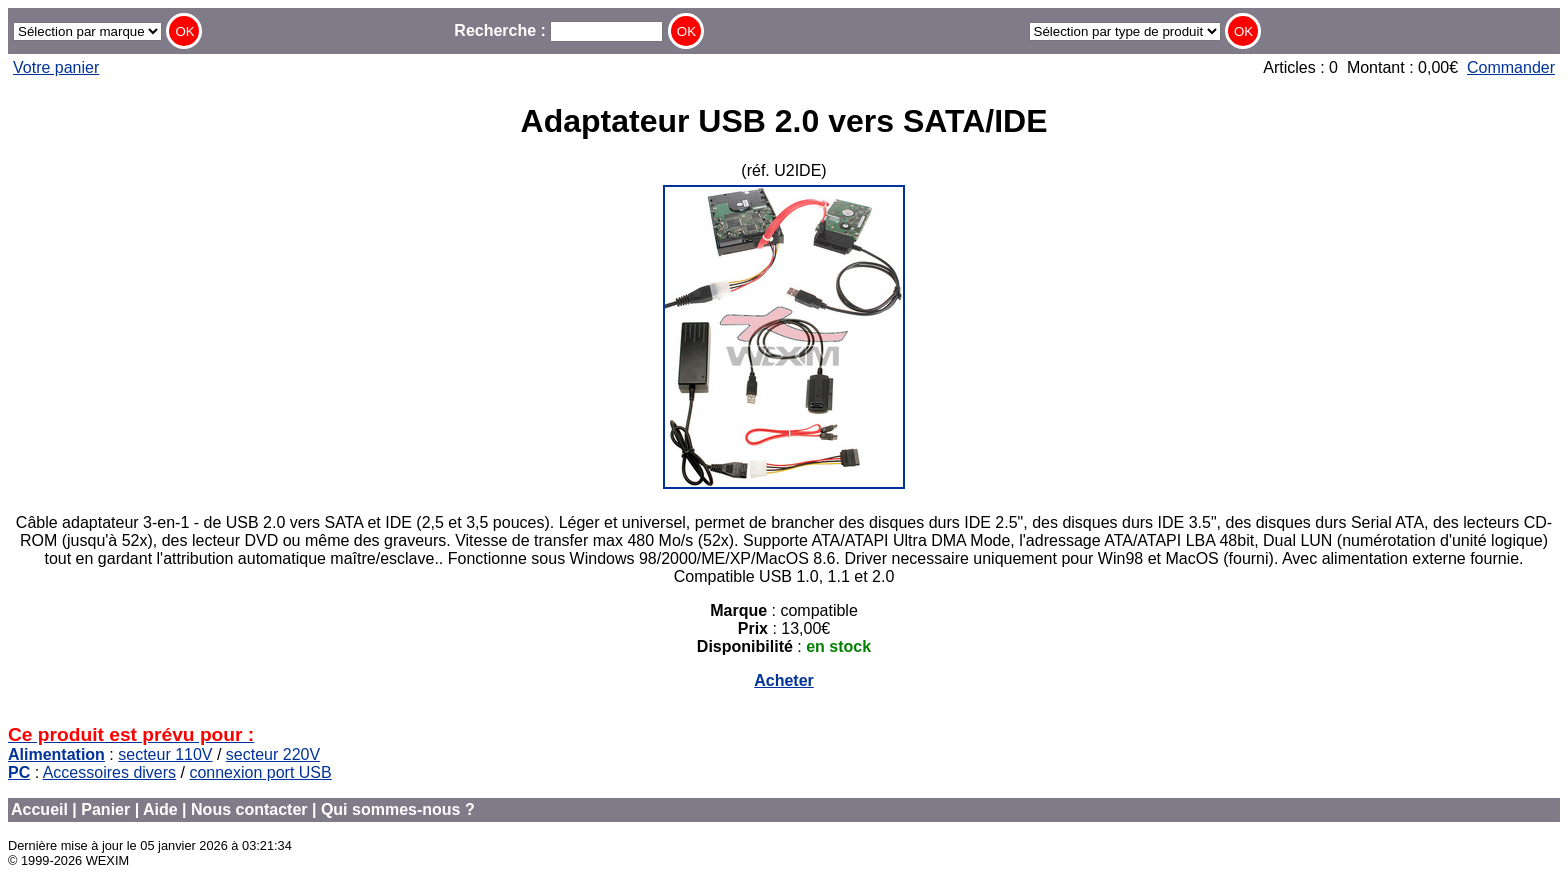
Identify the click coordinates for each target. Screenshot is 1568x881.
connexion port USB (260, 772)
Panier (105, 809)
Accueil (39, 809)
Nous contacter (249, 809)
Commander (1511, 67)
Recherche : (558, 30)
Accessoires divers (109, 772)
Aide (160, 809)
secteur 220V (273, 754)
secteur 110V (165, 754)
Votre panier (56, 67)
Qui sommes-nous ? (398, 809)
